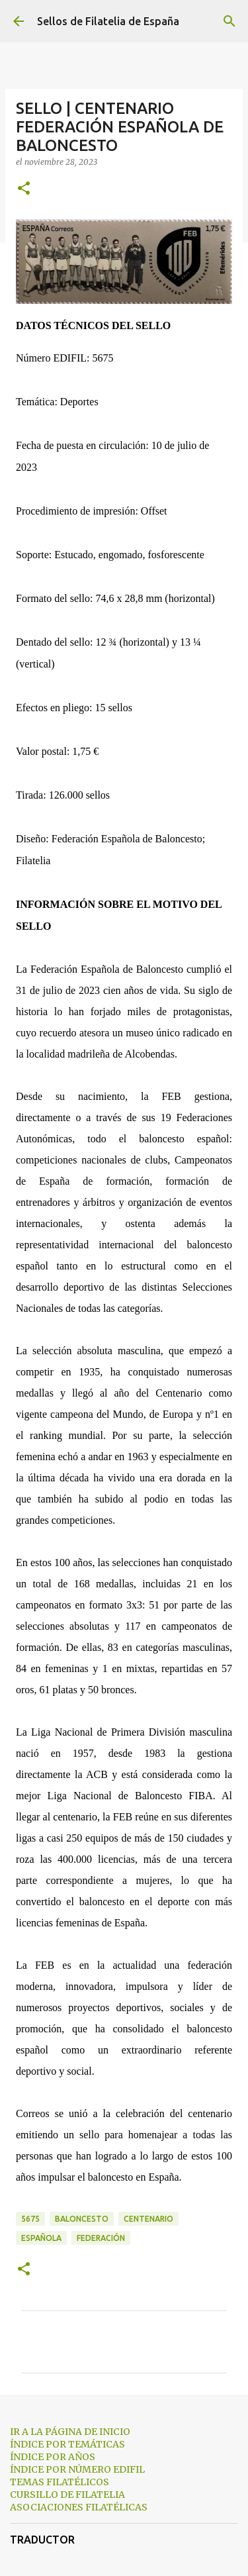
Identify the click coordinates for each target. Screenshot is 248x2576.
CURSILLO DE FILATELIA (67, 2495)
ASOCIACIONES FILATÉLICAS (78, 2507)
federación (101, 2238)
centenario (148, 2218)
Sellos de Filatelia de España (108, 21)
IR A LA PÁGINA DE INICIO (70, 2432)
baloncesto (81, 2218)
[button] (24, 189)
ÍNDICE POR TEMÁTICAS (67, 2444)
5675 (30, 2218)
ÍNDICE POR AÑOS (52, 2457)
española (41, 2238)
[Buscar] (229, 21)
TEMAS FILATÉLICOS (59, 2482)
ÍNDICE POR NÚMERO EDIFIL (77, 2469)
